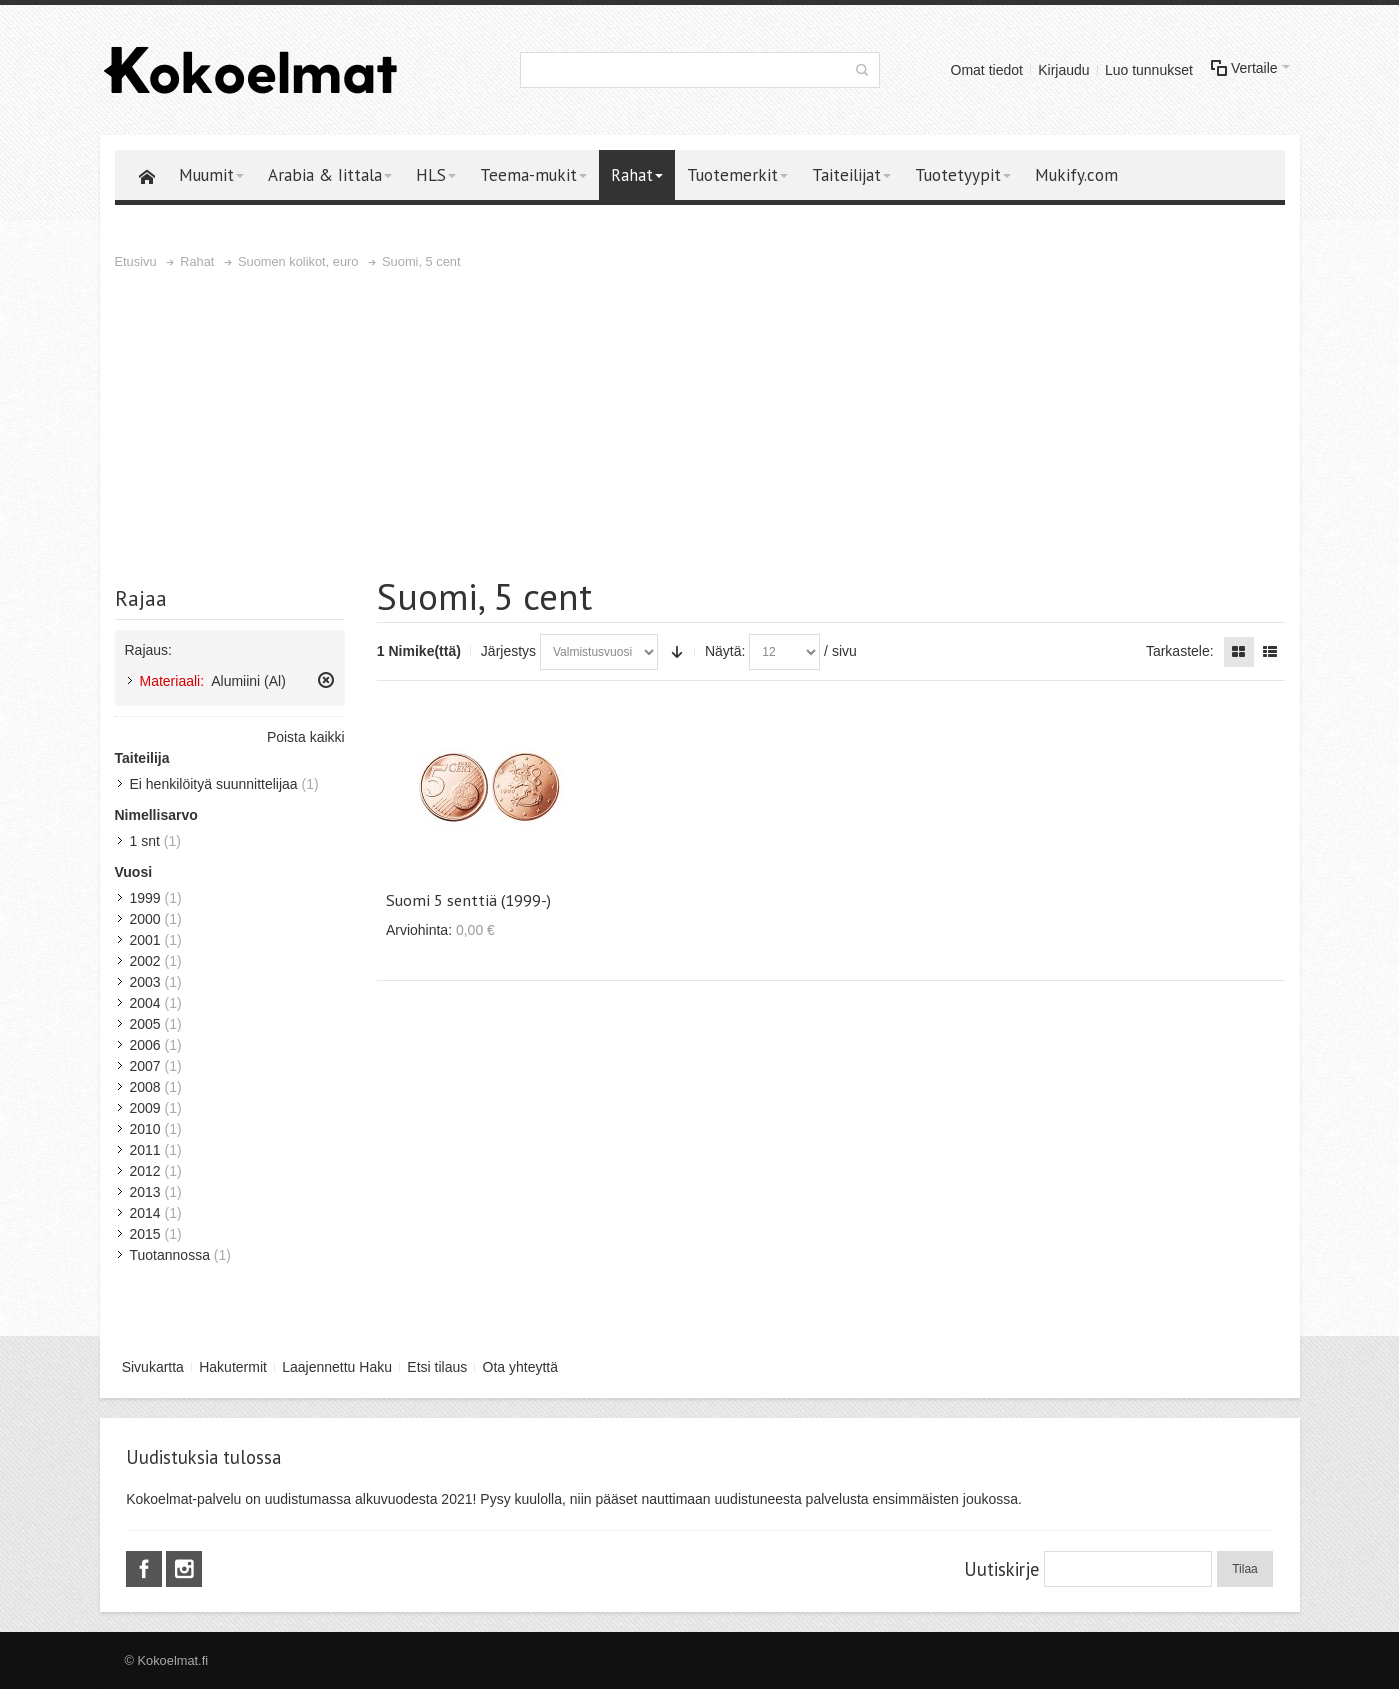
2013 (145, 1192)
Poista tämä (326, 680)
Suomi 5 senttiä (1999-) (468, 900)
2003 (145, 982)
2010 (145, 1129)
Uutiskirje (1001, 1569)
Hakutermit (233, 1367)
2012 (145, 1171)
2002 (145, 961)
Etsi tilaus (437, 1367)
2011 (145, 1150)
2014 (145, 1213)
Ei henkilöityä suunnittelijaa (214, 784)
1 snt (145, 841)
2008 (145, 1087)
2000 (145, 919)
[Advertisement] (700, 423)
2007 (145, 1066)
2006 (145, 1045)
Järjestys (508, 651)
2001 (145, 940)
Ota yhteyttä (520, 1367)
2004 (145, 1003)
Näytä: (725, 651)
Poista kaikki (306, 737)
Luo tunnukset (1149, 70)
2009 (145, 1108)
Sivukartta (153, 1367)
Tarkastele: (1180, 651)
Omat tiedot (987, 70)
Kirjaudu (1063, 70)
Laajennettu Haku (337, 1367)
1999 (145, 898)
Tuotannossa (170, 1255)
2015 (145, 1234)
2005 (145, 1024)
